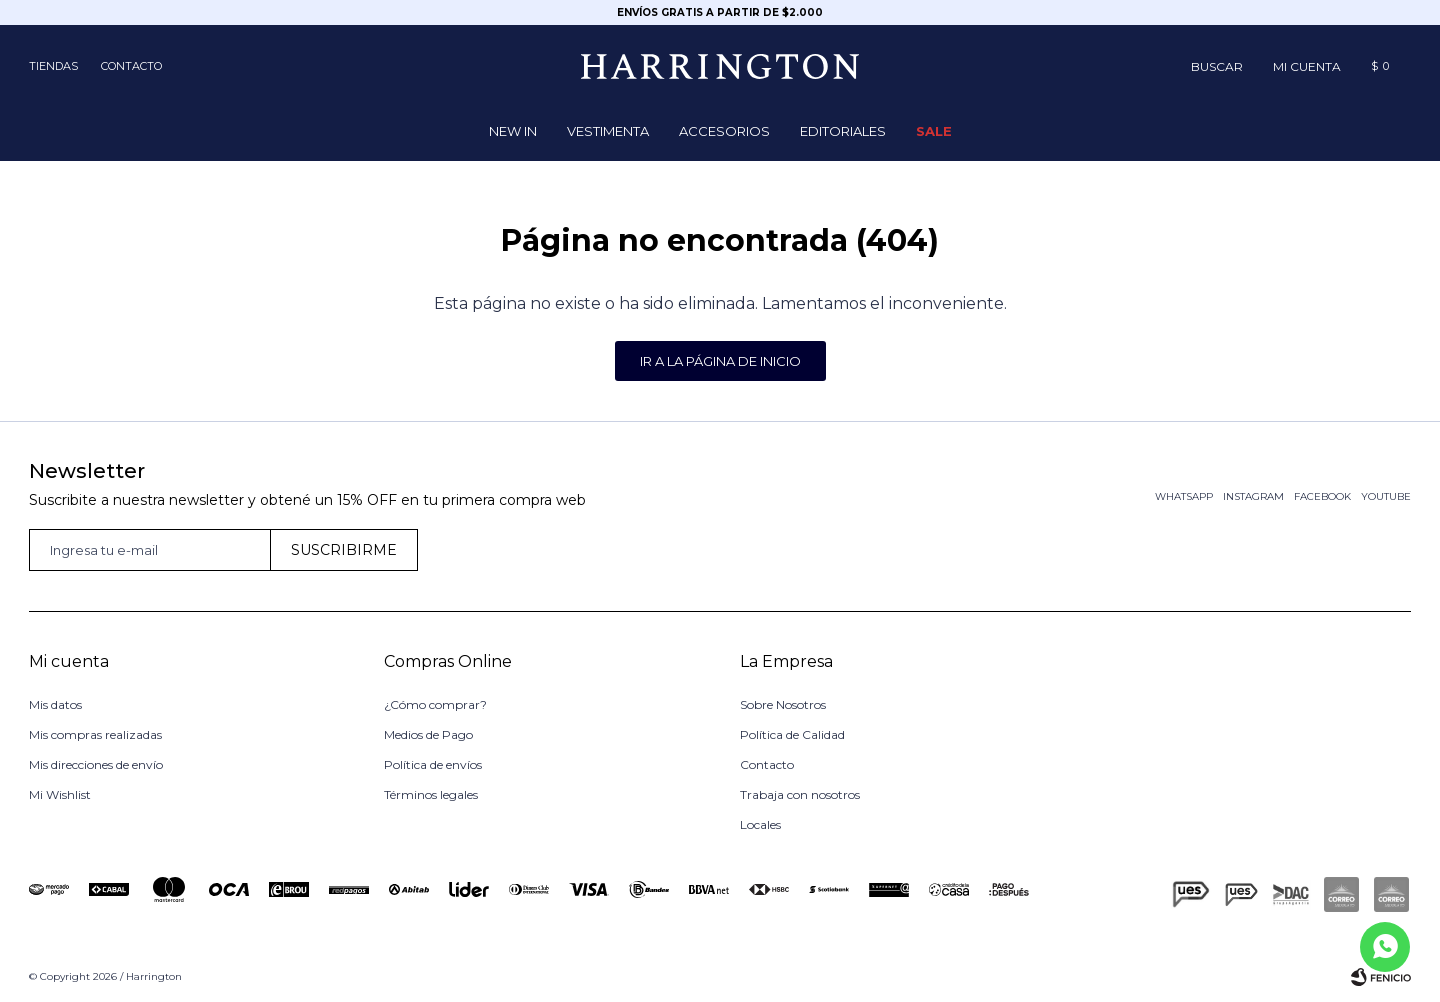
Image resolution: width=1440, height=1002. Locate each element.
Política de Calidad (792, 734)
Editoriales (843, 131)
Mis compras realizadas (95, 734)
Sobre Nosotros (783, 704)
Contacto (131, 66)
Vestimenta (608, 131)
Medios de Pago (428, 734)
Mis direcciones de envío (96, 764)
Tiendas (53, 66)
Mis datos (55, 704)
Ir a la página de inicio (720, 361)
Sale (934, 131)
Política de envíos (433, 764)
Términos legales (431, 794)
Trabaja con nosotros (800, 794)
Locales (760, 824)
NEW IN (513, 131)
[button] (1217, 66)
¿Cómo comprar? (435, 704)
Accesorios (724, 131)
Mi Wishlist (60, 794)
